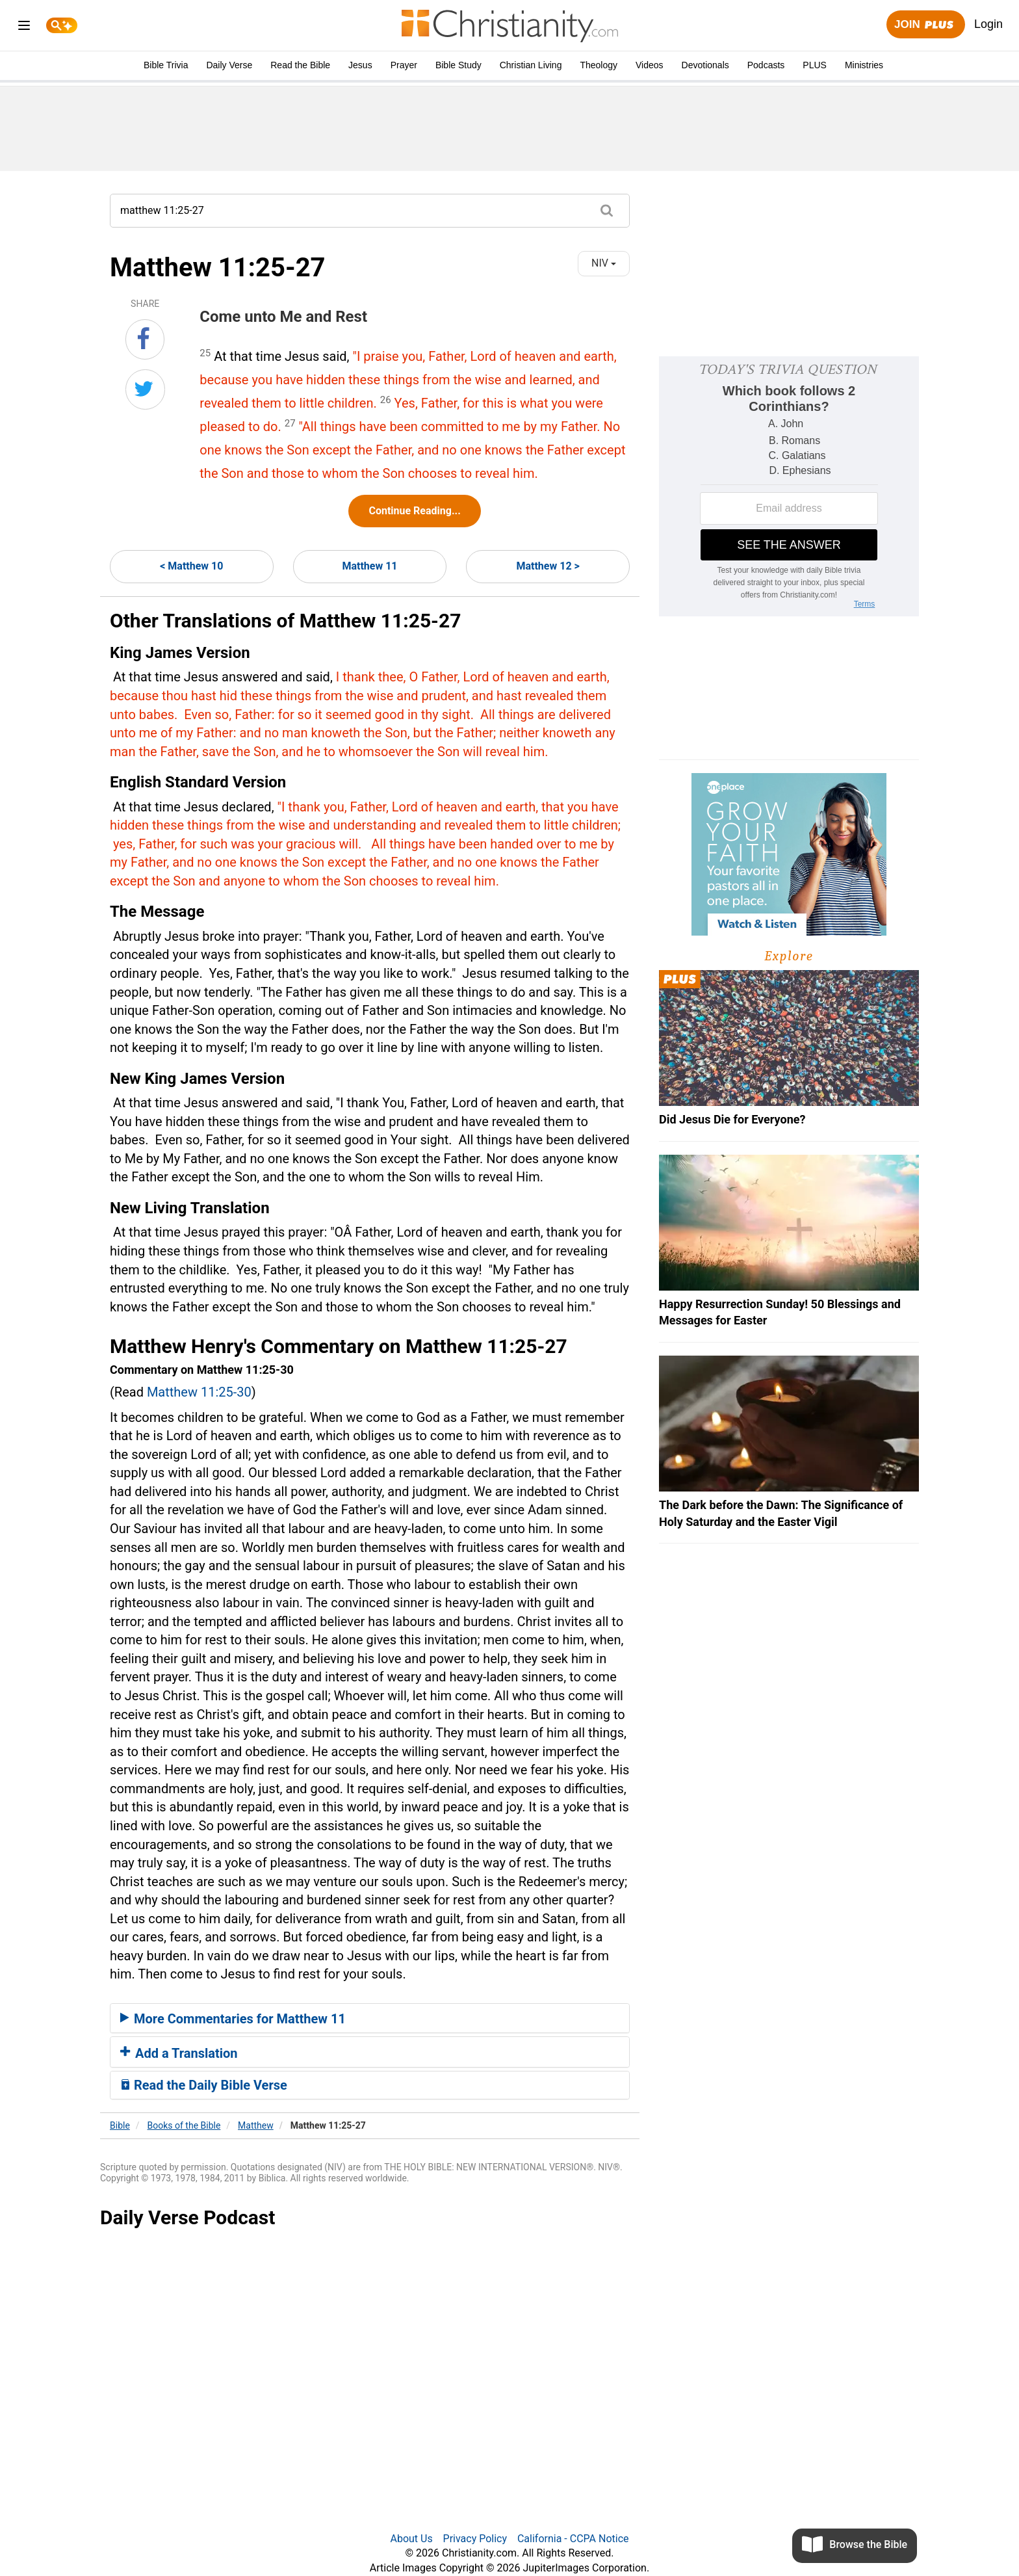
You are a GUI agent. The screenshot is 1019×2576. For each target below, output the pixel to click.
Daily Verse (229, 65)
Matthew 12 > (547, 566)
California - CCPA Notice (573, 2538)
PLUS (815, 65)
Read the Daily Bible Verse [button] (203, 2085)
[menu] (24, 27)
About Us (411, 2538)
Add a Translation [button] (179, 2053)
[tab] (369, 2018)
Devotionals (705, 65)
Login (988, 24)
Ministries (864, 65)
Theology (598, 65)
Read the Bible (300, 65)
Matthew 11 (369, 566)
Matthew (256, 2125)
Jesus (360, 65)
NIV (603, 263)
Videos (650, 65)
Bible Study (458, 65)
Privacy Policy (475, 2538)
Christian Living (531, 65)
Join (925, 25)
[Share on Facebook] (144, 339)
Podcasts (766, 65)
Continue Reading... (414, 511)
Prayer (404, 65)
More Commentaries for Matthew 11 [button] (233, 2019)
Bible (120, 2125)
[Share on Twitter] (145, 389)
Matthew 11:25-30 (199, 1392)
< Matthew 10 (191, 566)
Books (184, 2125)
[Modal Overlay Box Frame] (789, 486)
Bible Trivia (166, 65)
